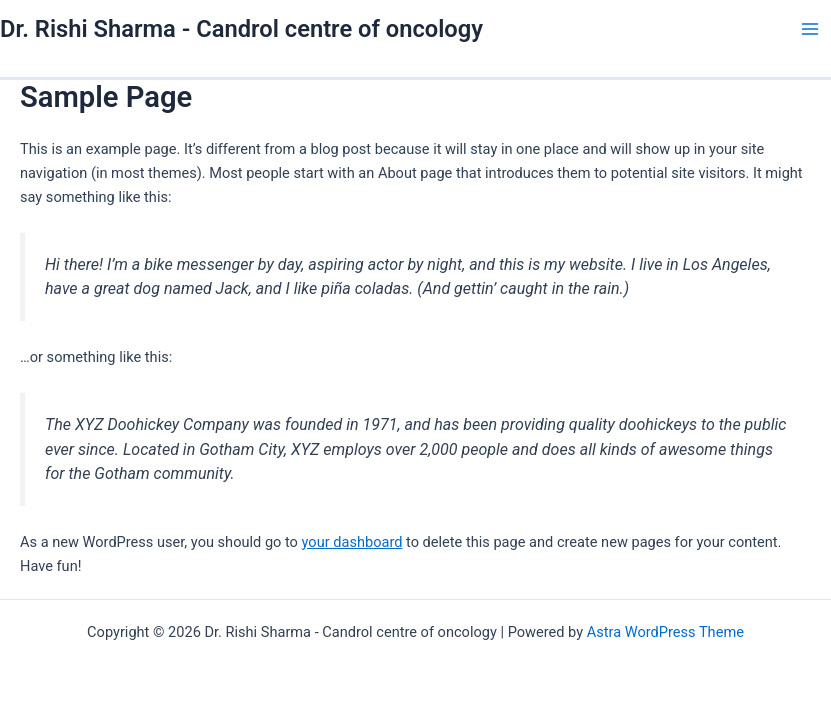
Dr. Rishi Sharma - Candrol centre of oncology (241, 29)
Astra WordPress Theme (665, 632)
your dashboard (352, 542)
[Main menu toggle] (810, 29)
